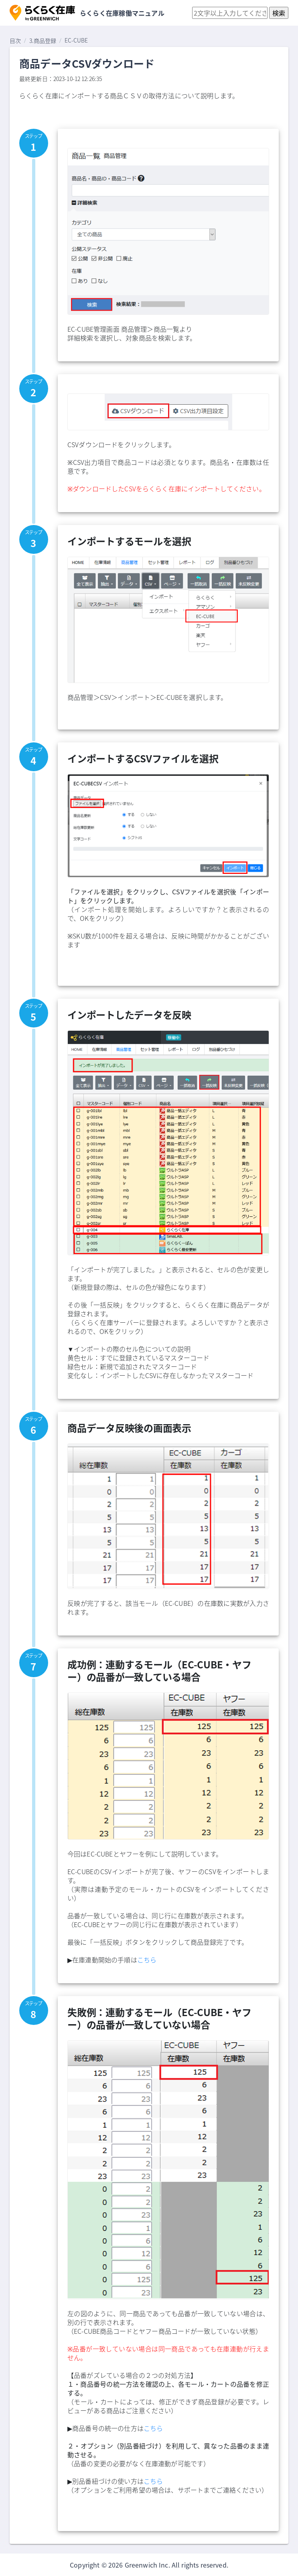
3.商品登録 (42, 40)
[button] (42, 13)
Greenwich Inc (146, 2565)
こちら (146, 1959)
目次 (15, 40)
